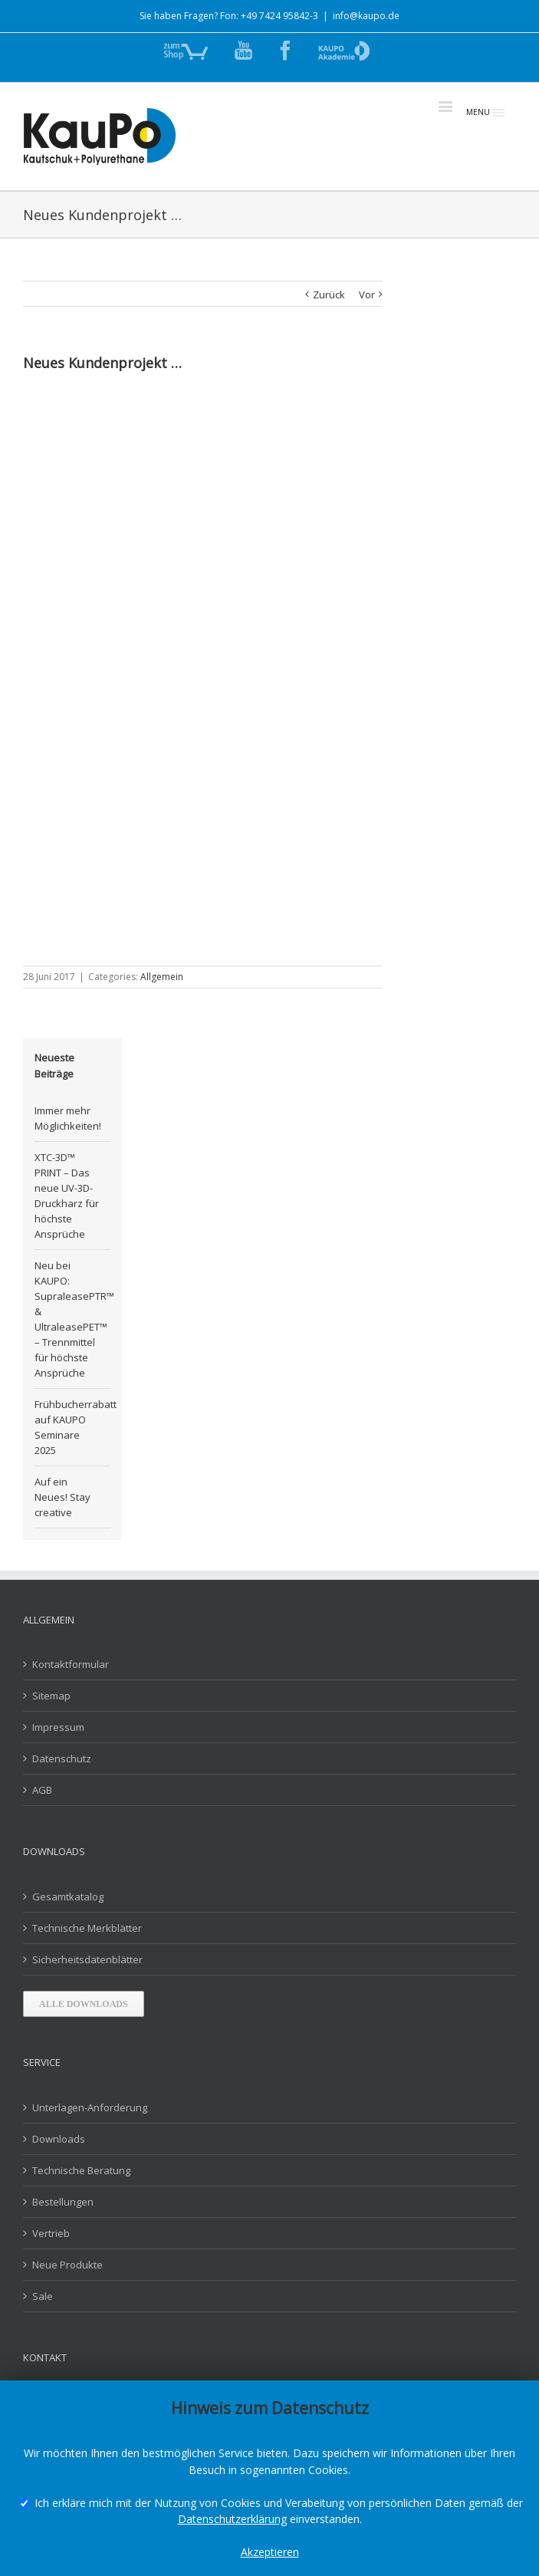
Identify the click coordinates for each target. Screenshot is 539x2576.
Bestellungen (63, 2202)
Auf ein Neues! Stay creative (62, 1497)
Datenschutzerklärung (232, 2519)
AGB (42, 1790)
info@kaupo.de (366, 15)
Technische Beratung (81, 2170)
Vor (367, 294)
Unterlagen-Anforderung (89, 2107)
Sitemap (51, 1696)
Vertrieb (51, 2233)
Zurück (329, 294)
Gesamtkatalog (68, 1896)
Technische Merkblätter (87, 1928)
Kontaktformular (70, 1664)
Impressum (58, 1727)
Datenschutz (61, 1758)
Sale (42, 2296)
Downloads (58, 2139)
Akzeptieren (270, 2552)
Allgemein (161, 976)
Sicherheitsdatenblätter (87, 1959)
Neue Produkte (67, 2265)
